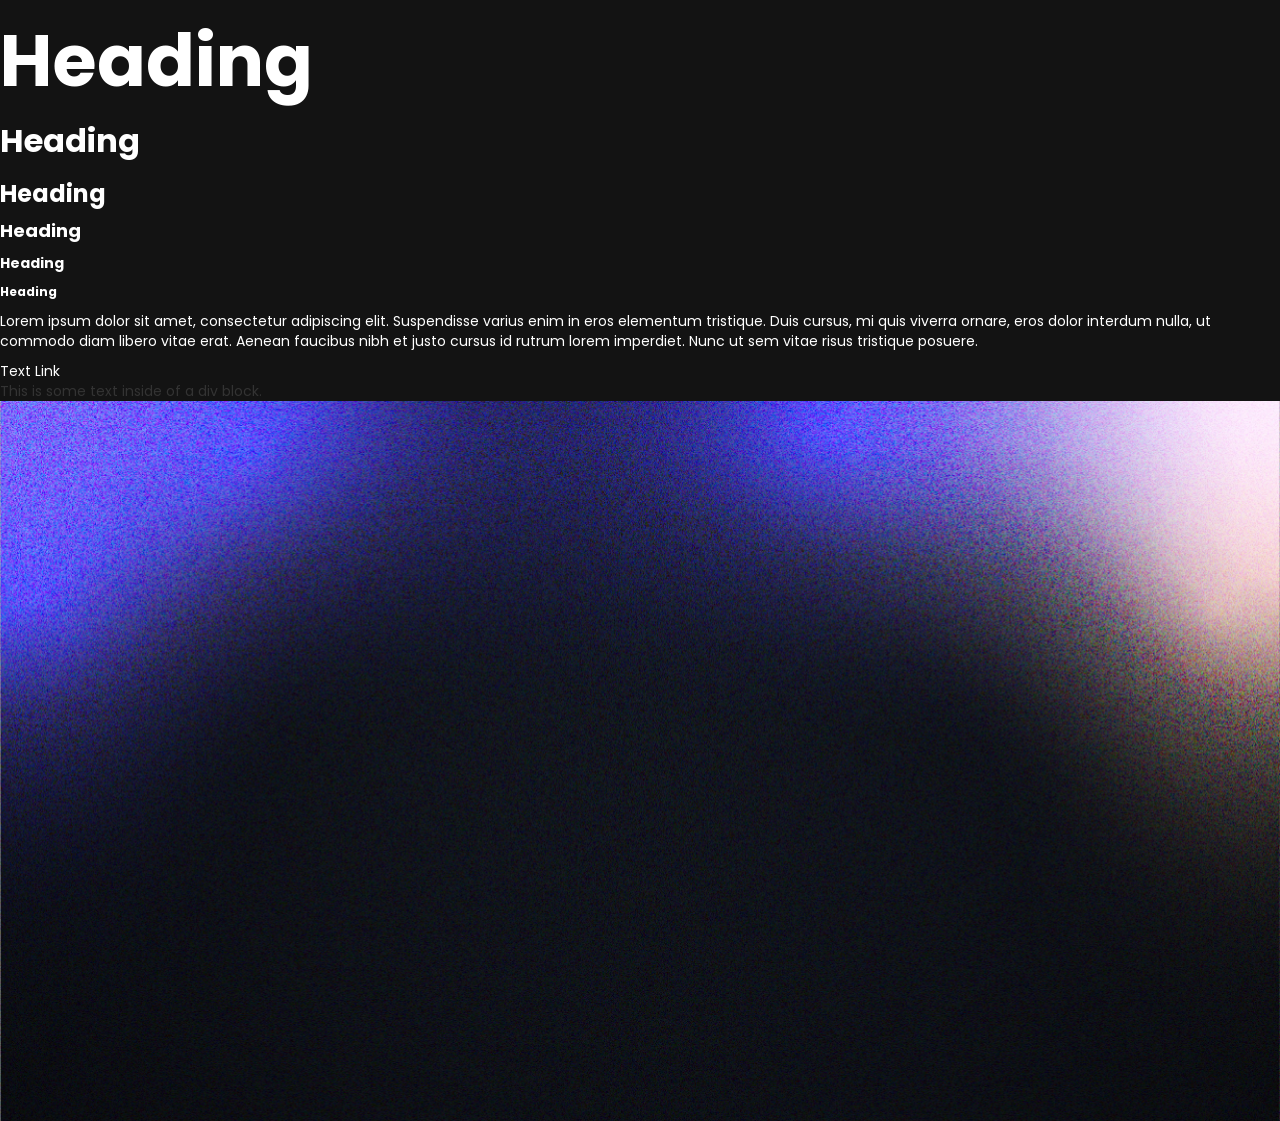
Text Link (30, 371)
